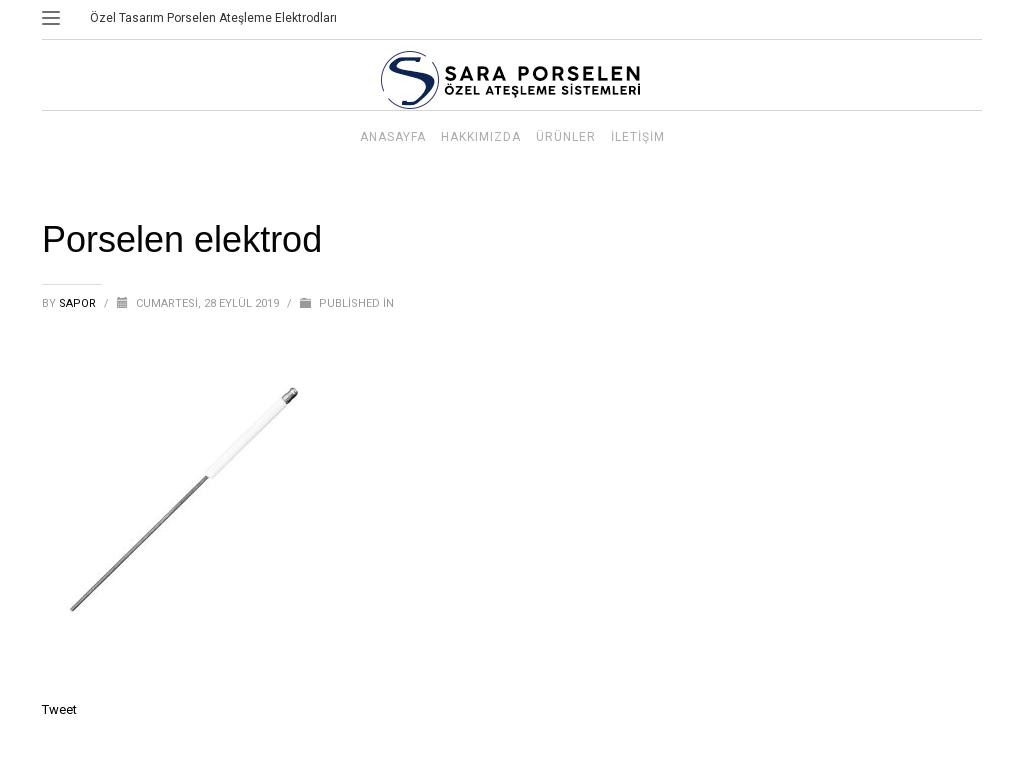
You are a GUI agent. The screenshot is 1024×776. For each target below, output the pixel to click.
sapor (79, 303)
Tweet (59, 709)
